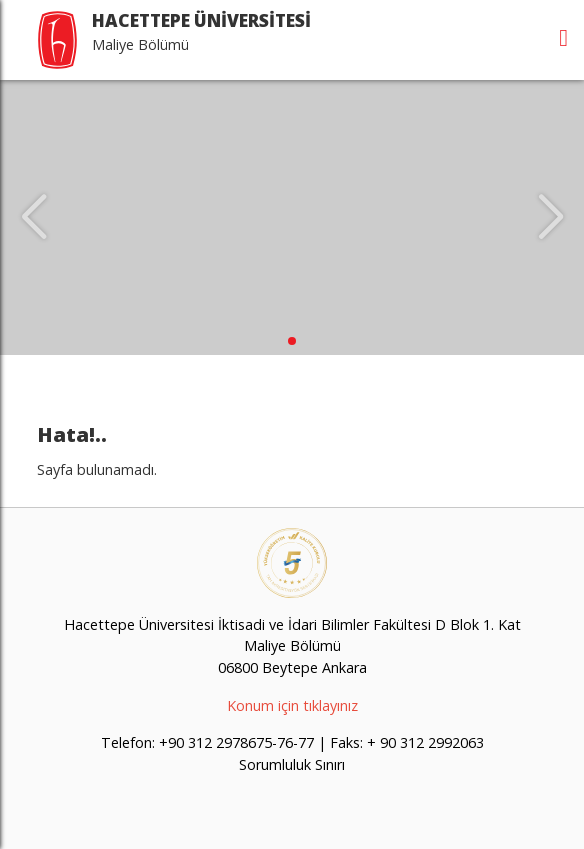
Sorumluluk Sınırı (292, 764)
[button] (292, 341)
